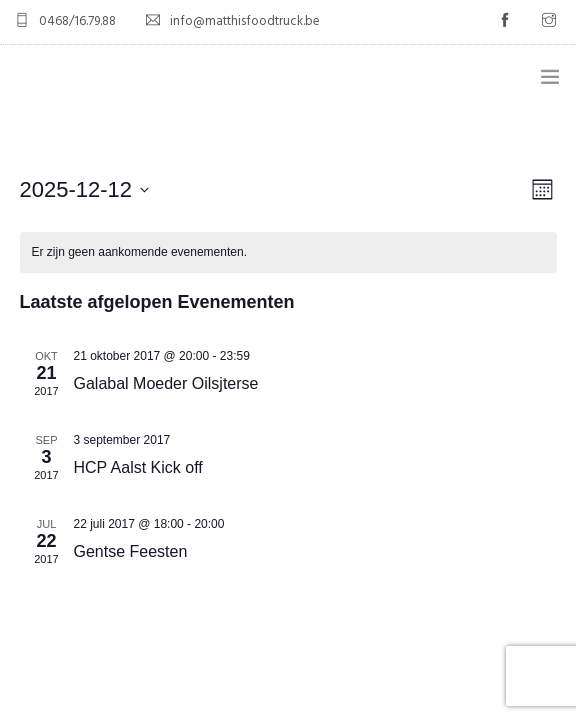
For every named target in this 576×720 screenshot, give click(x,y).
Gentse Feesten (131, 551)
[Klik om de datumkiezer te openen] (85, 189)
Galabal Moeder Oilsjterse (166, 383)
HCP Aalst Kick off (138, 467)
